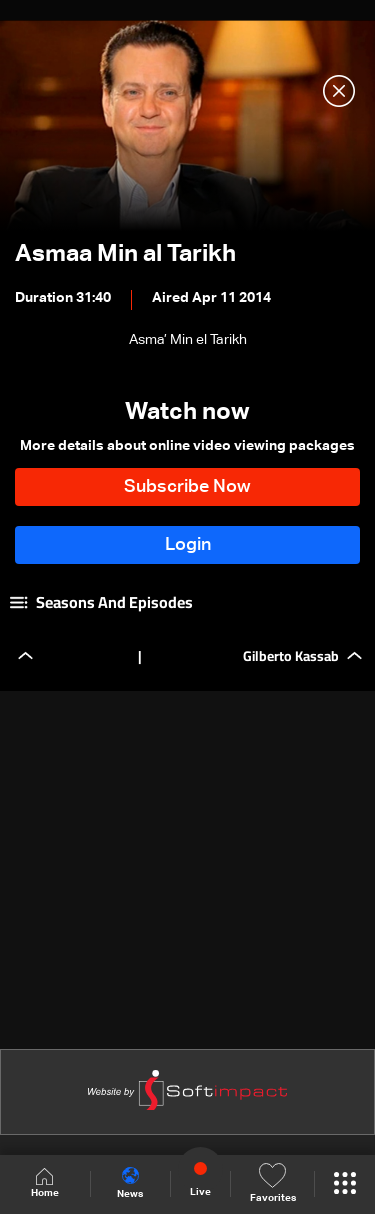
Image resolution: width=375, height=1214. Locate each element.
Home (45, 1183)
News (130, 1183)
